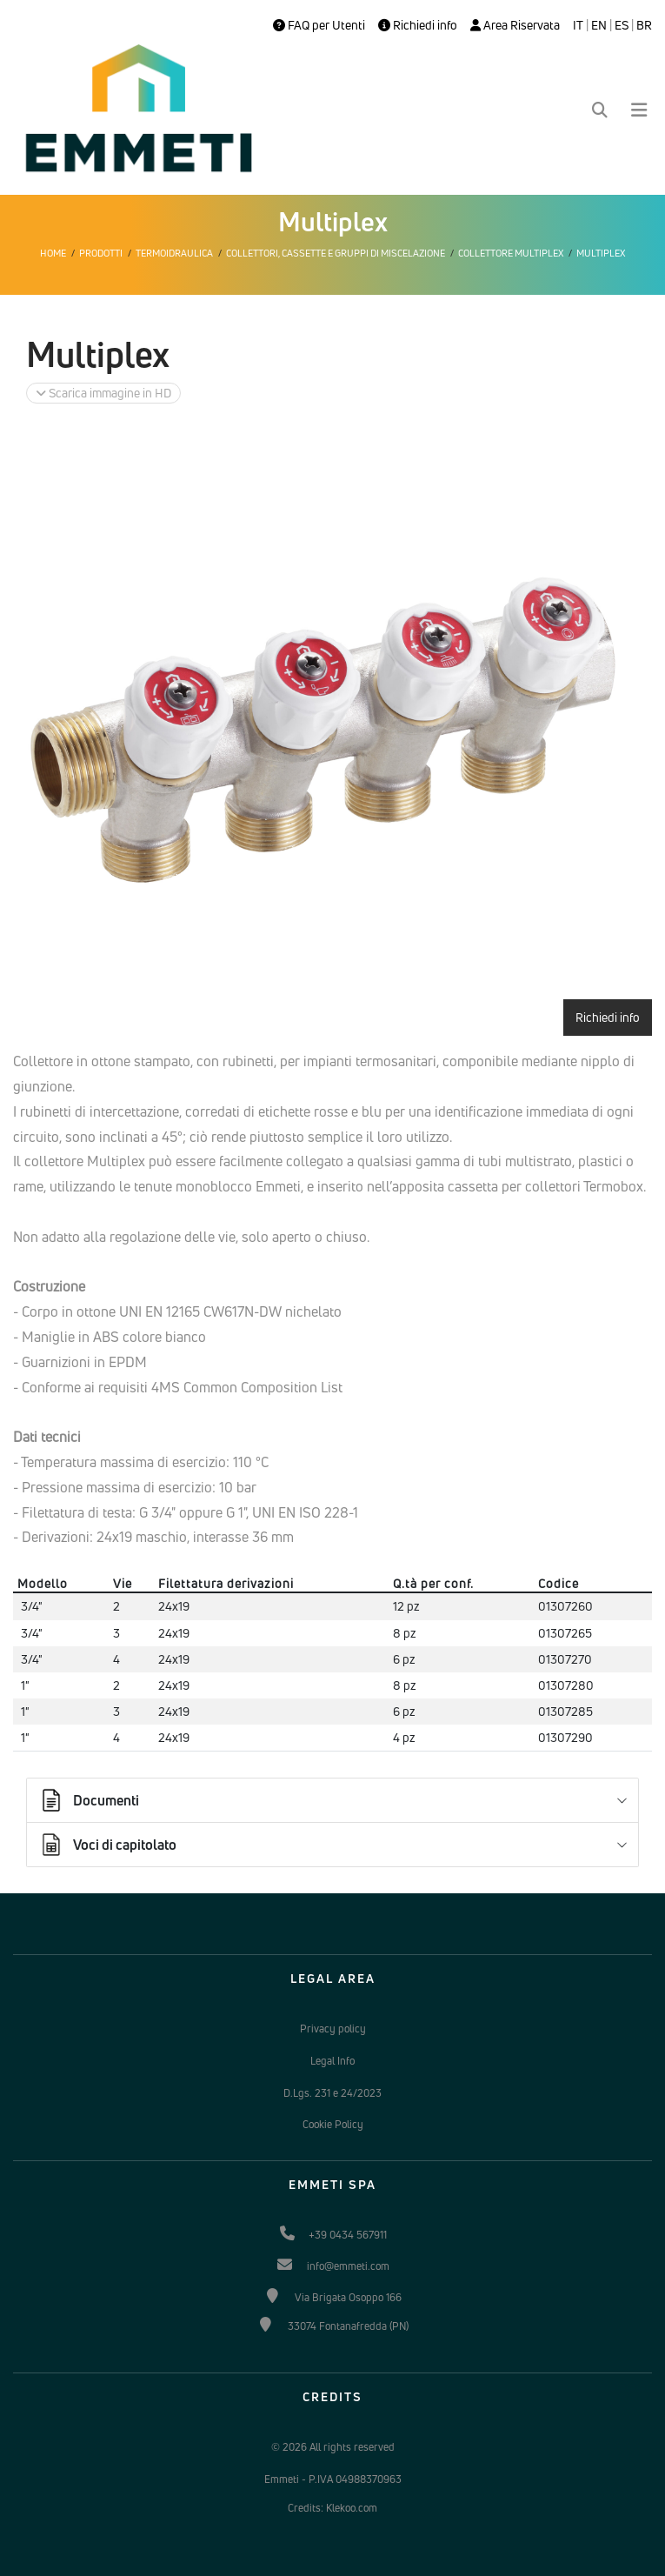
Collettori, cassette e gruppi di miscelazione (335, 253)
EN (599, 25)
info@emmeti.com (348, 2266)
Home (53, 253)
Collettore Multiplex (510, 253)
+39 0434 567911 (348, 2234)
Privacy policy (333, 2028)
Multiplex (600, 253)
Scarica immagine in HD (103, 392)
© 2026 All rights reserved (333, 2446)
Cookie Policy (333, 2124)
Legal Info (332, 2060)
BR (644, 25)
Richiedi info (417, 25)
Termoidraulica (174, 253)
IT (578, 25)
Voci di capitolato (107, 1845)
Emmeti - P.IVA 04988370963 (333, 2479)
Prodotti (101, 253)
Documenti (88, 1800)
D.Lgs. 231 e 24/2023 (332, 2092)
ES (621, 25)
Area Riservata (515, 25)
